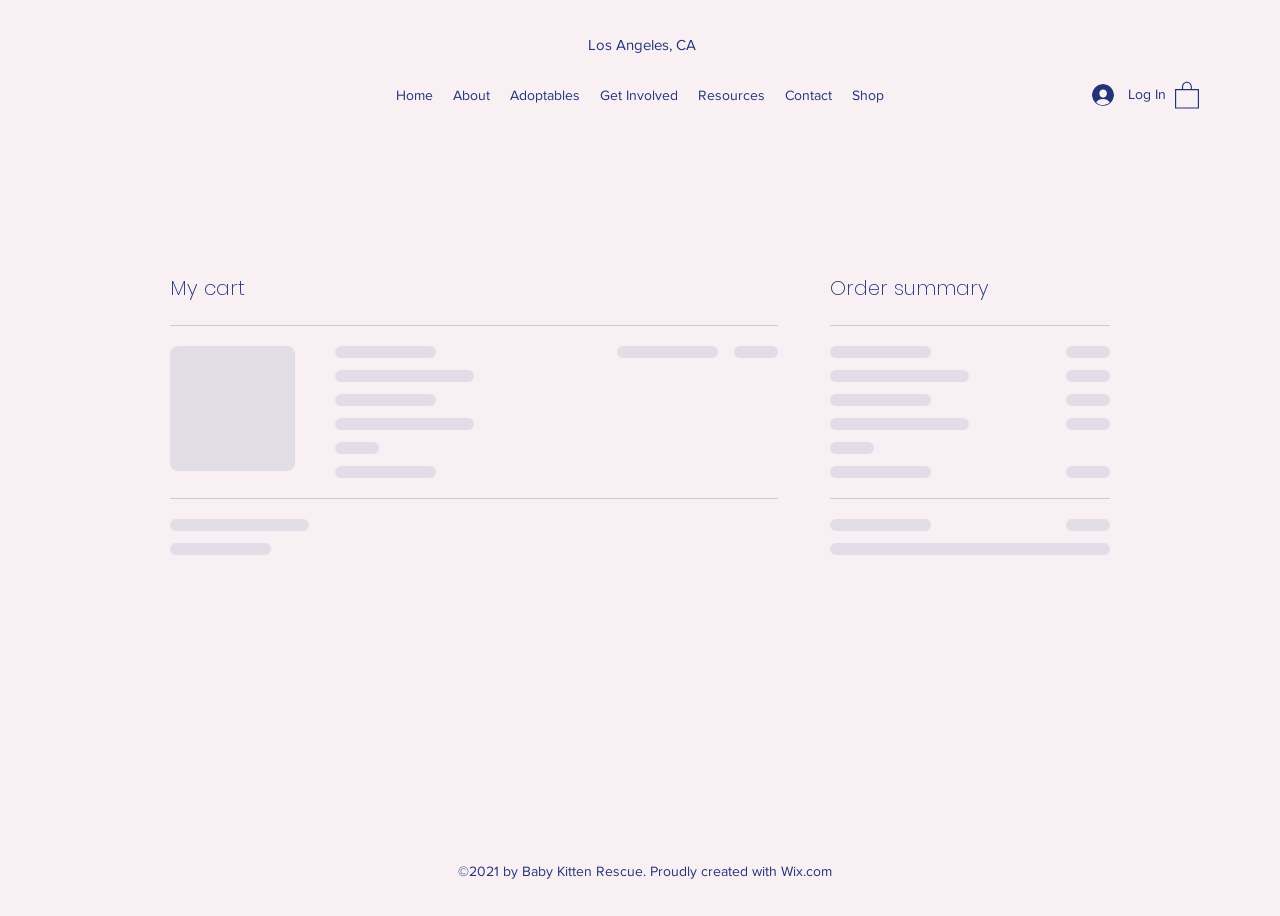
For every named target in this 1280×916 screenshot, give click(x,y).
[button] (1187, 94)
